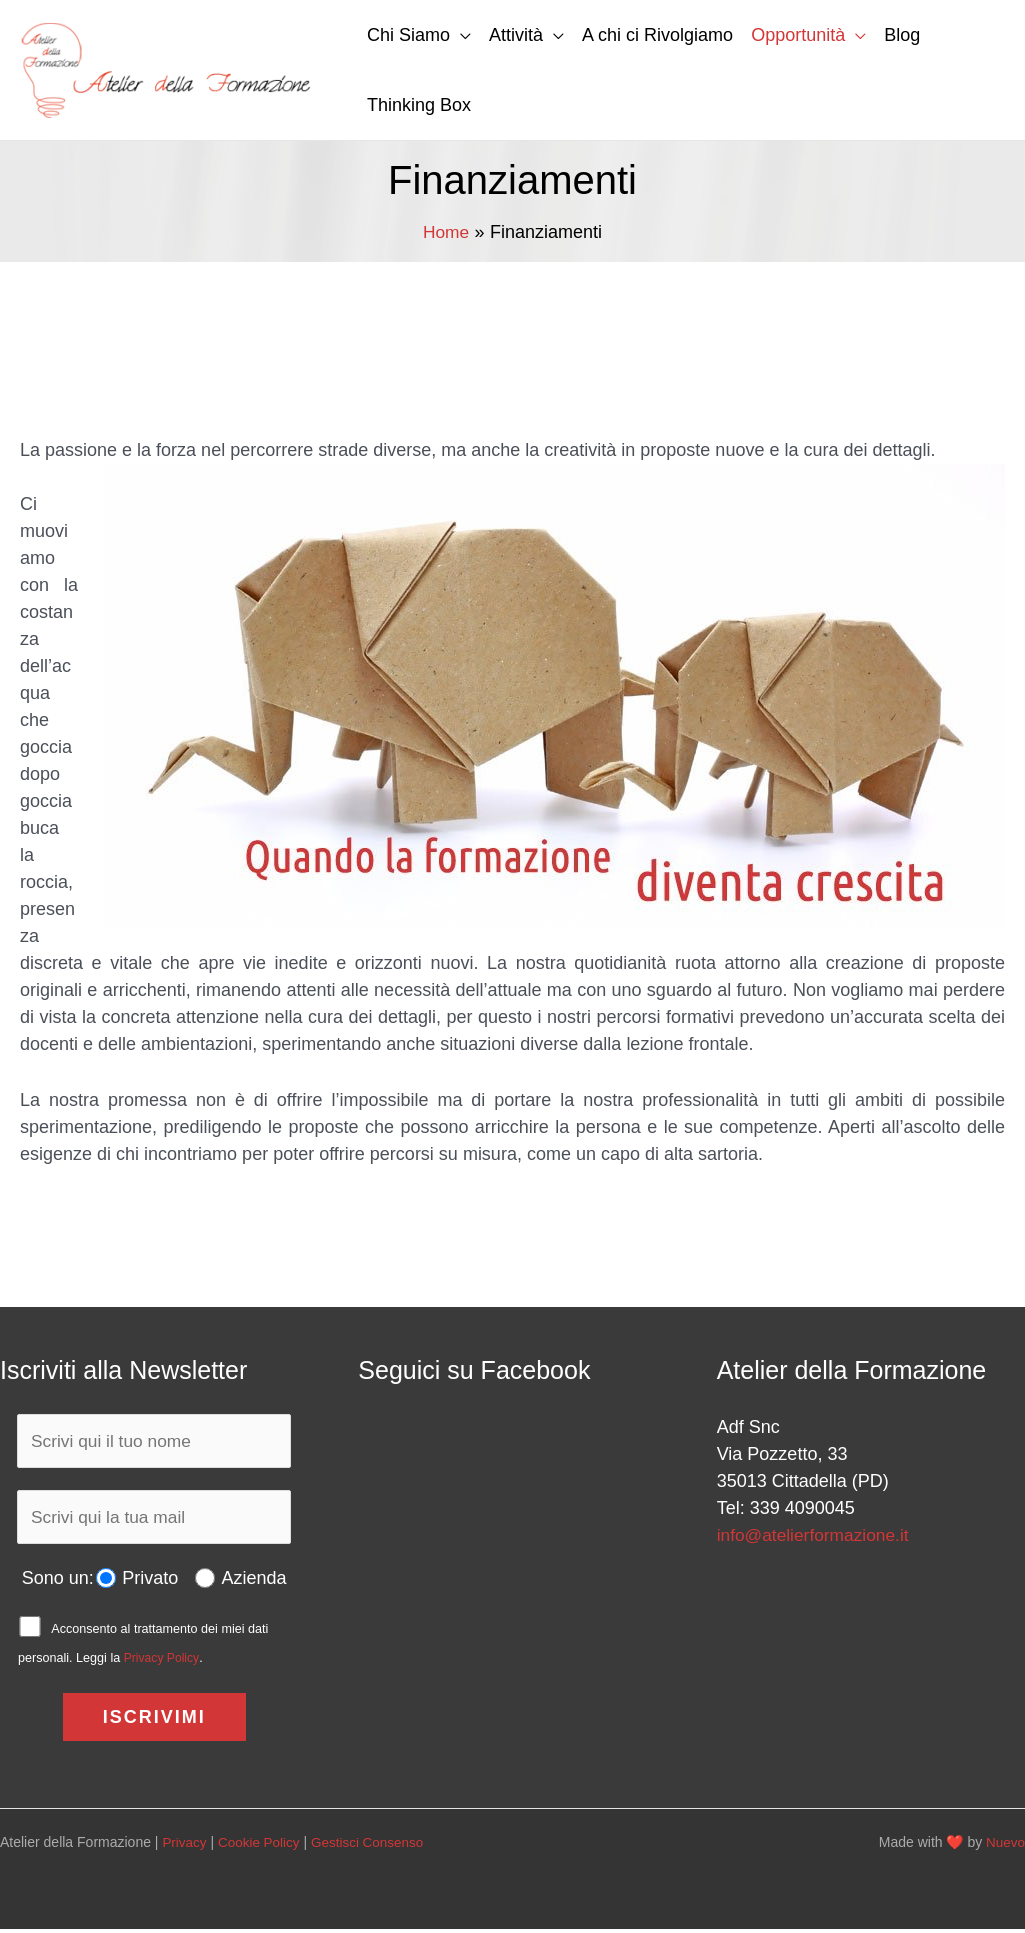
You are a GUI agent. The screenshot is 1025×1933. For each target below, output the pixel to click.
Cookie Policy (262, 1846)
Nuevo (1005, 1846)
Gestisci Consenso (374, 1846)
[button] (460, 35)
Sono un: (57, 1582)
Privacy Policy (162, 1662)
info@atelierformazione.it (816, 1535)
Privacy (185, 1846)
